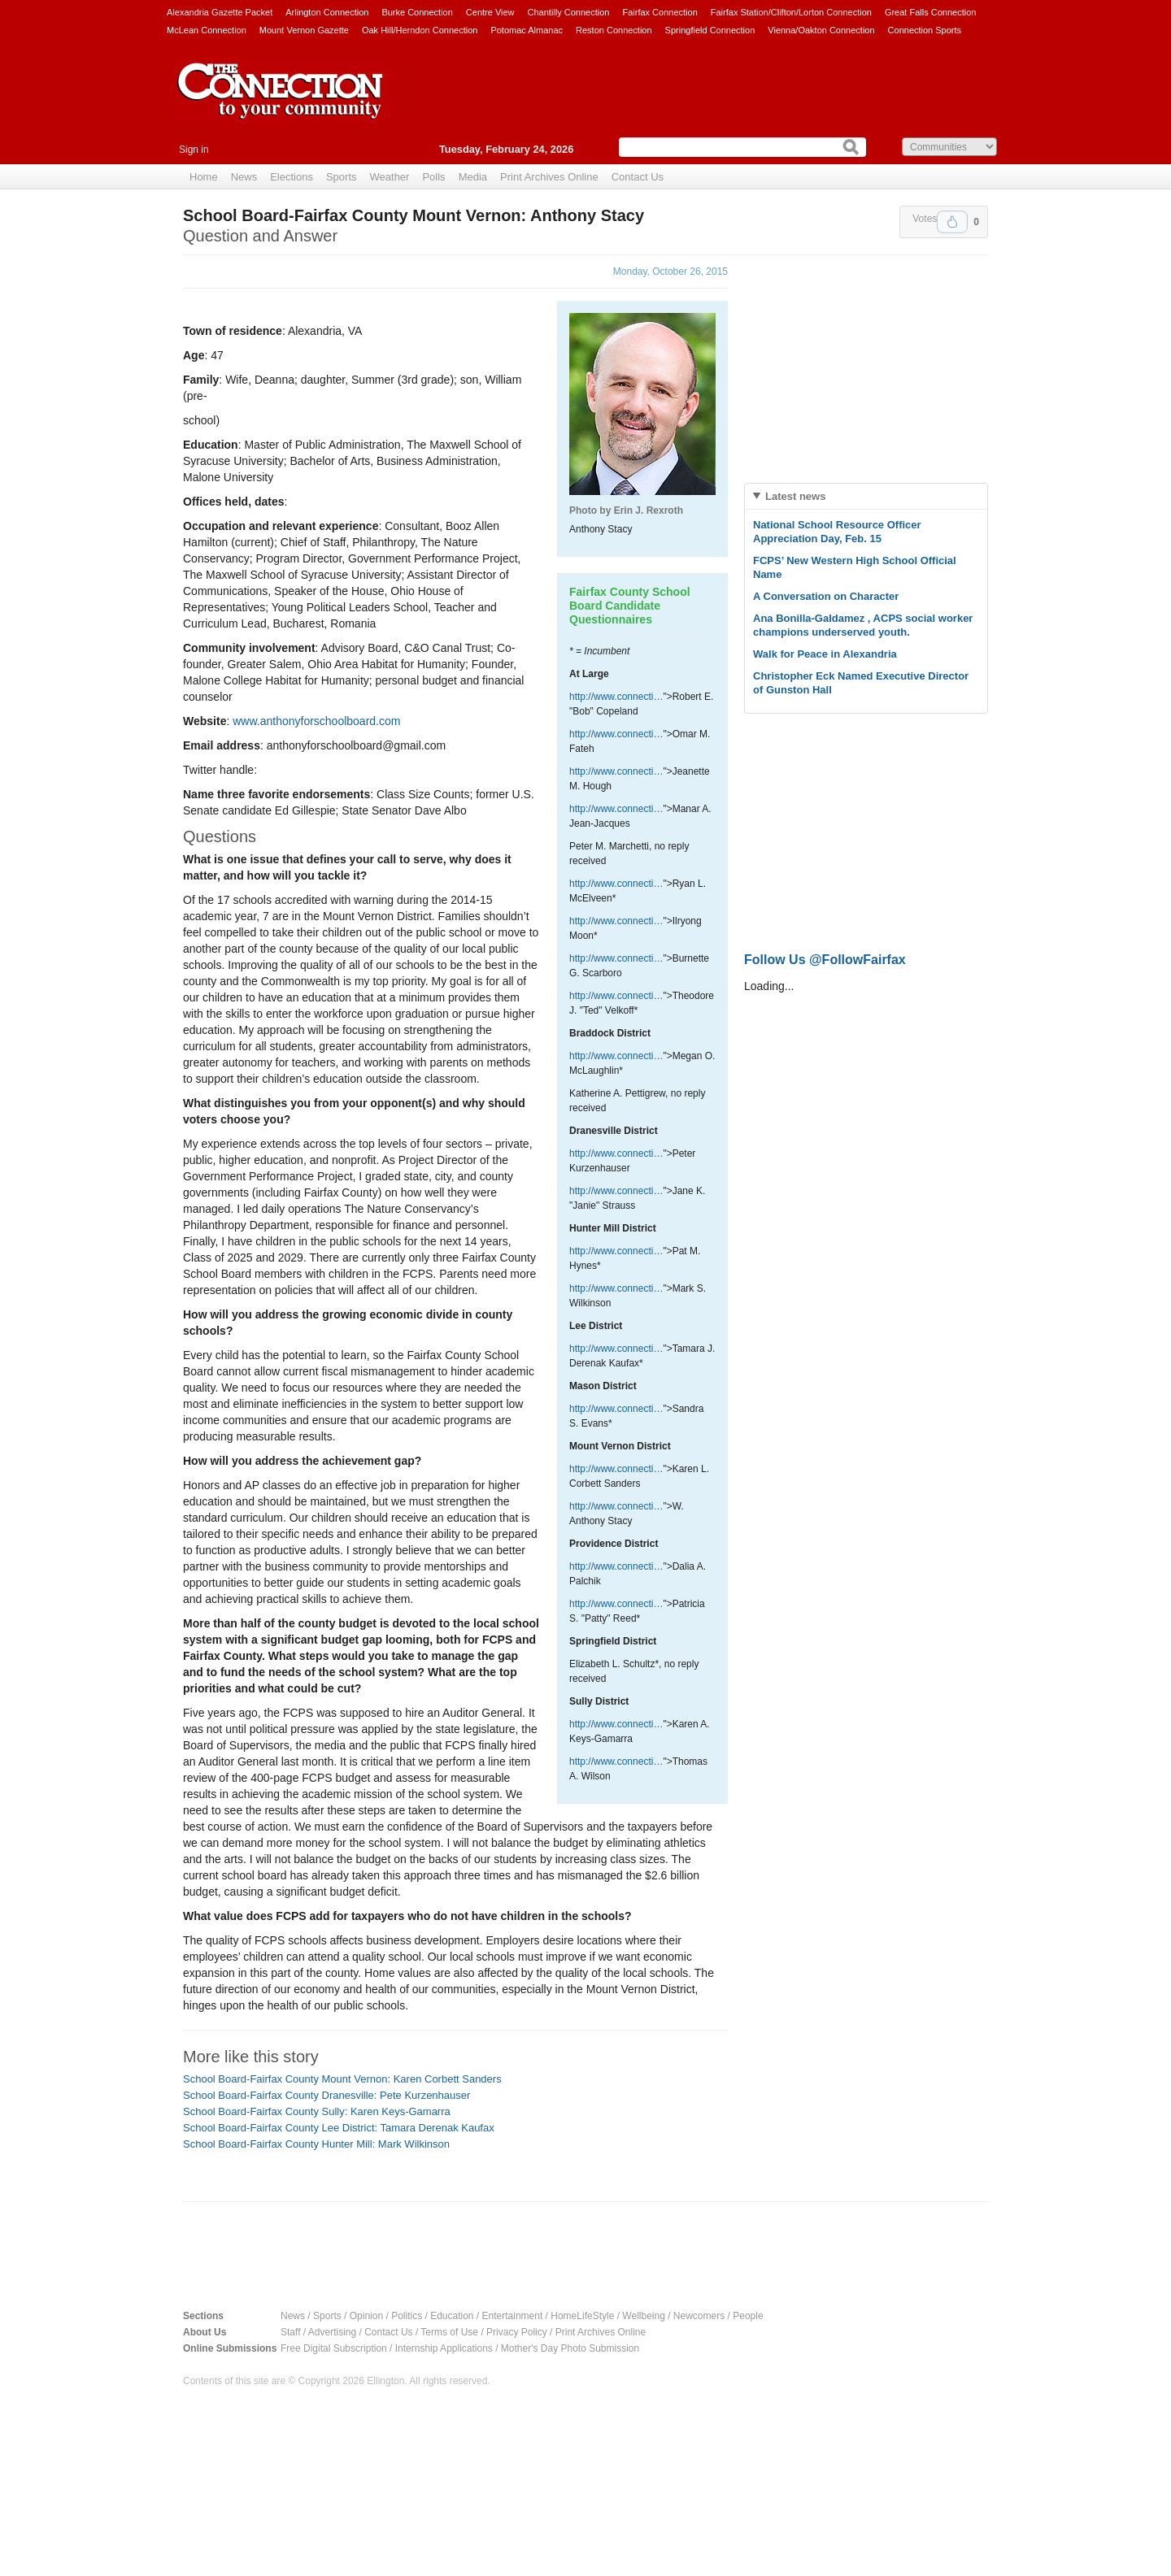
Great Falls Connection (931, 12)
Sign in (194, 149)
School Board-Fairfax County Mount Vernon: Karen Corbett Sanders (342, 2079)
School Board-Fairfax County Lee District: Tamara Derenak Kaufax (338, 2128)
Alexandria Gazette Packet (219, 12)
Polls (433, 177)
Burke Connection (416, 12)
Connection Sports (925, 30)
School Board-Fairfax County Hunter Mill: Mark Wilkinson (316, 2144)
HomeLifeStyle (582, 2316)
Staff (290, 2332)
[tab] (866, 496)
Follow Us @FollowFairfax (825, 960)
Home (203, 177)
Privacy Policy (516, 2332)
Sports (341, 177)
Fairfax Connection (659, 12)
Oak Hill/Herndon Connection (419, 30)
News (244, 177)
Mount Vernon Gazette (304, 30)
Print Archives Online (549, 177)
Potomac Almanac (526, 30)
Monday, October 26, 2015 (670, 271)
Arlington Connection (326, 12)
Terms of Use (449, 2332)
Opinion (366, 2316)
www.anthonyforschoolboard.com (316, 721)
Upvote (952, 222)
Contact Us (638, 177)
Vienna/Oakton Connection (821, 30)
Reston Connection (614, 30)
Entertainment (512, 2316)
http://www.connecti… (616, 696)
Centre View (490, 12)
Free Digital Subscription (334, 2348)
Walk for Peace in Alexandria (825, 654)
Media (473, 177)
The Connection (280, 103)
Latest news (795, 496)
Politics (406, 2316)
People (748, 2316)
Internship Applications (444, 2348)
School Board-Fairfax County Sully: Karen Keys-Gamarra (317, 2111)
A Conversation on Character (826, 596)
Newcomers (699, 2316)
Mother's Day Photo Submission (570, 2348)
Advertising (332, 2332)
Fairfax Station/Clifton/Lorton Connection (791, 12)
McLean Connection (206, 30)
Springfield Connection (710, 30)
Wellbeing (643, 2316)
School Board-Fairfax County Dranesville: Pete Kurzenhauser (326, 2095)
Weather (390, 177)
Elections (291, 177)
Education (451, 2316)
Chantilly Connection (569, 12)
